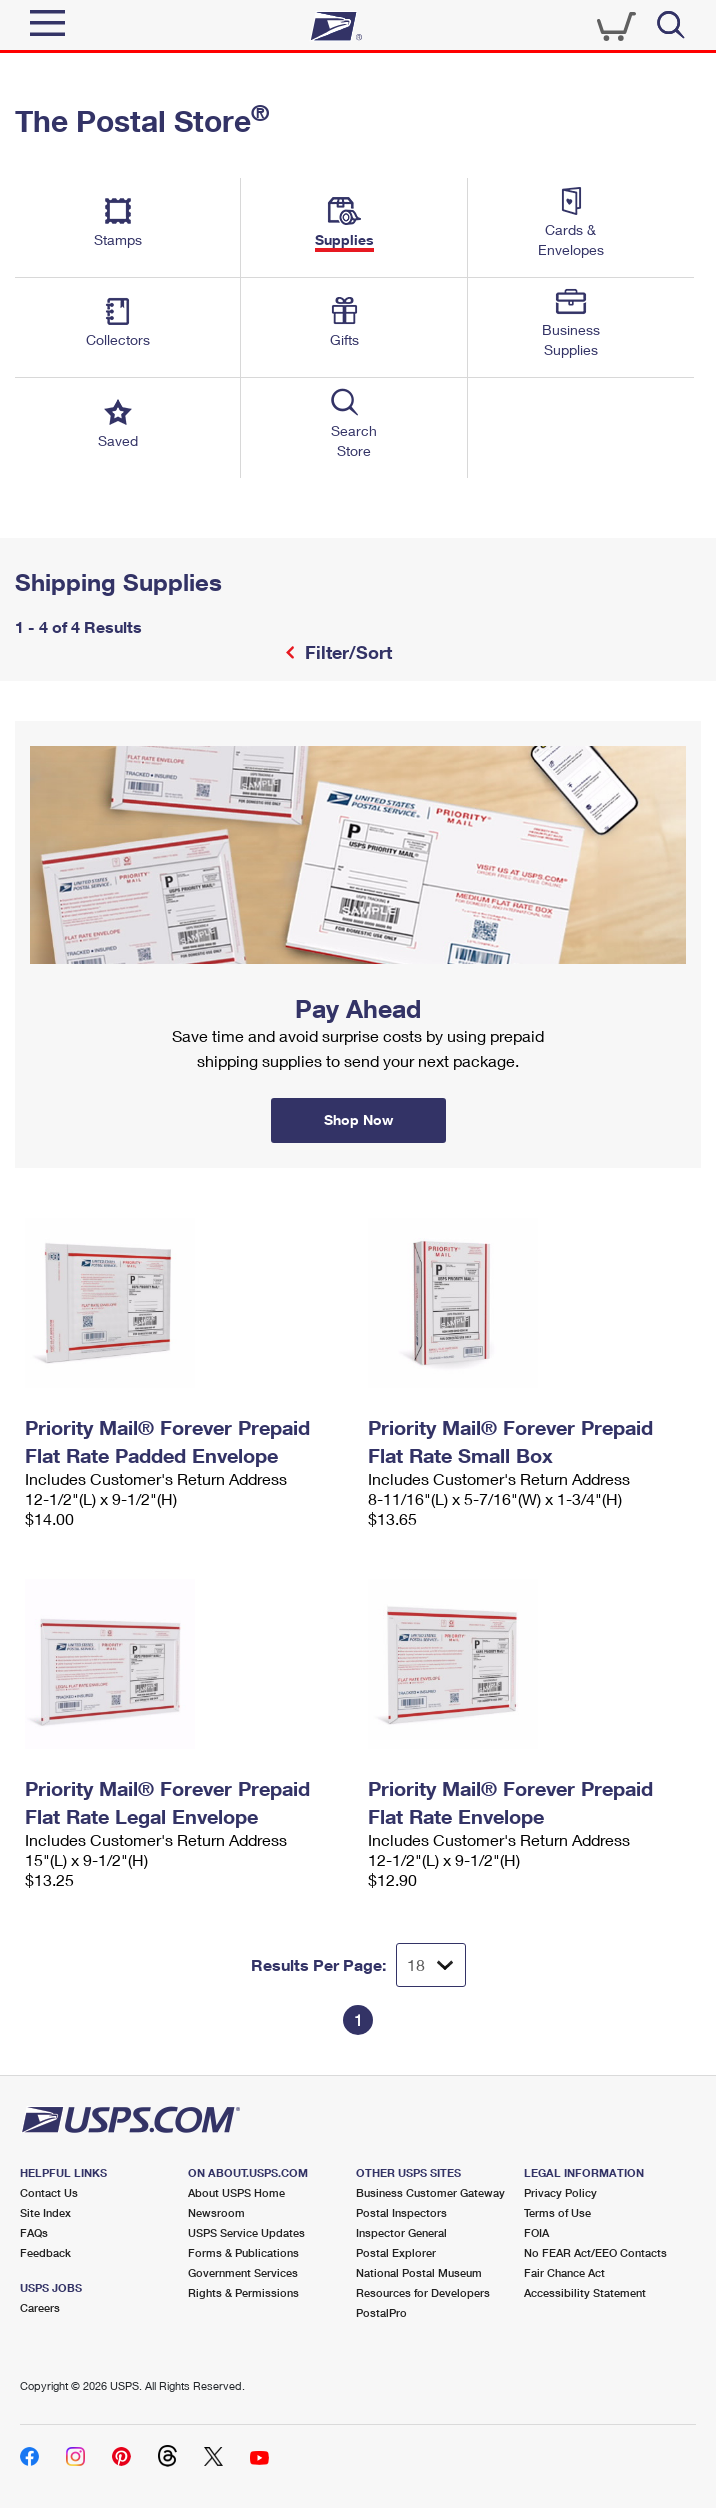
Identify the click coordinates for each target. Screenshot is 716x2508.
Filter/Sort (346, 652)
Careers (40, 2307)
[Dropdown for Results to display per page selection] (431, 1965)
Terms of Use (557, 2212)
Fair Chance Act (564, 2272)
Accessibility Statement (585, 2292)
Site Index (45, 2212)
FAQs (34, 2232)
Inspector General (401, 2232)
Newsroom (216, 2212)
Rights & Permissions (243, 2292)
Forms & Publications (243, 2252)
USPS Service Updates (246, 2232)
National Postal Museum (419, 2272)
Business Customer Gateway (430, 2192)
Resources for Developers (423, 2292)
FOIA (536, 2232)
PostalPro (381, 2312)
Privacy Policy (560, 2192)
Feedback (45, 2252)
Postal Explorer (396, 2252)
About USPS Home (236, 2192)
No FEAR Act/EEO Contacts (595, 2252)
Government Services (243, 2272)
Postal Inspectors (401, 2212)
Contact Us (49, 2192)
